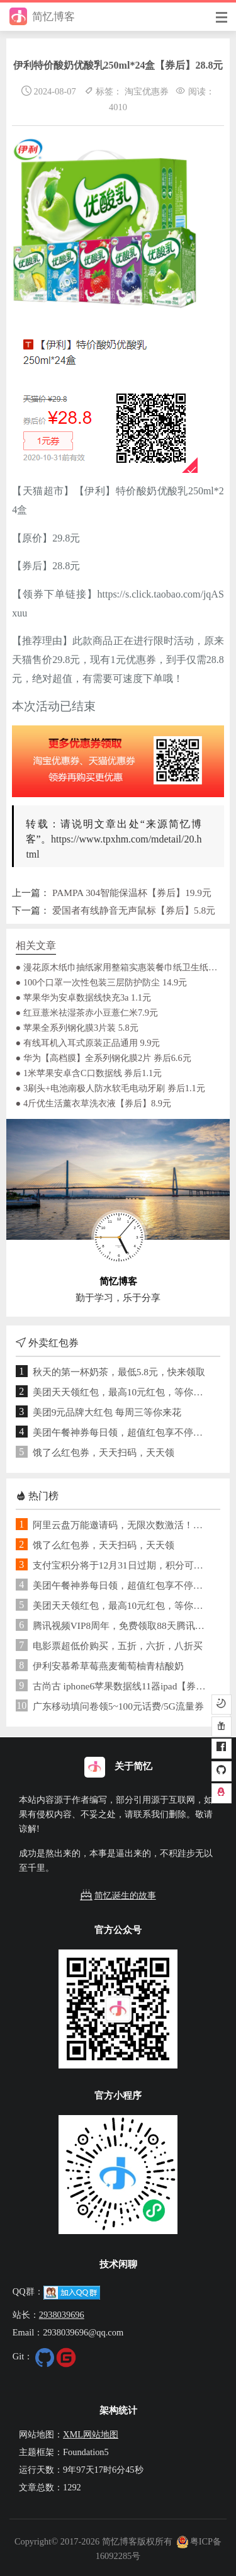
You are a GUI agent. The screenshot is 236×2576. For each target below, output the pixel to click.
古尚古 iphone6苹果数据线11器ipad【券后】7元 (122, 1686)
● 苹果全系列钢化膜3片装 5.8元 (77, 1028)
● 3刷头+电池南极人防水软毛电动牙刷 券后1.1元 (110, 1088)
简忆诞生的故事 (117, 1895)
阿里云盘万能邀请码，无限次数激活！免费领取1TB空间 (122, 1524)
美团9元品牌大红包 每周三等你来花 (107, 1412)
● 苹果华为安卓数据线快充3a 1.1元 (83, 997)
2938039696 (61, 2315)
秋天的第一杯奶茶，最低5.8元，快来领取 (119, 1371)
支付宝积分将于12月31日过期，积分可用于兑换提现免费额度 (122, 1565)
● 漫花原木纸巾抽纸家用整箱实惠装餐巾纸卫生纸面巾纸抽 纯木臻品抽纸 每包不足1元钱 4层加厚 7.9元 (118, 967)
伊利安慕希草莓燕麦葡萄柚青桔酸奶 (108, 1665)
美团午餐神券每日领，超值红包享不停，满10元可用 (122, 1432)
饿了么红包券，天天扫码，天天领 (103, 1452)
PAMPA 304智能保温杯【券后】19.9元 (131, 892)
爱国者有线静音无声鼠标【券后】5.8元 (133, 910)
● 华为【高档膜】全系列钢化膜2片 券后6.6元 (103, 1058)
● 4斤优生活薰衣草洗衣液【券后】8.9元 (93, 1103)
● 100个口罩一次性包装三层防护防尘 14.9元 (102, 982)
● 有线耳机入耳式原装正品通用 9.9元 (88, 1043)
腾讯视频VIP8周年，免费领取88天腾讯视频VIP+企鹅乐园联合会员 (122, 1625)
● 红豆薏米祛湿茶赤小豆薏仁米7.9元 (87, 1012)
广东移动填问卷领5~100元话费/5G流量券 (118, 1706)
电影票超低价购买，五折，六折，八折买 (118, 1645)
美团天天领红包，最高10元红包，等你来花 (122, 1392)
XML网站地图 (90, 2434)
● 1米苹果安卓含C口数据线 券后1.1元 (89, 1073)
